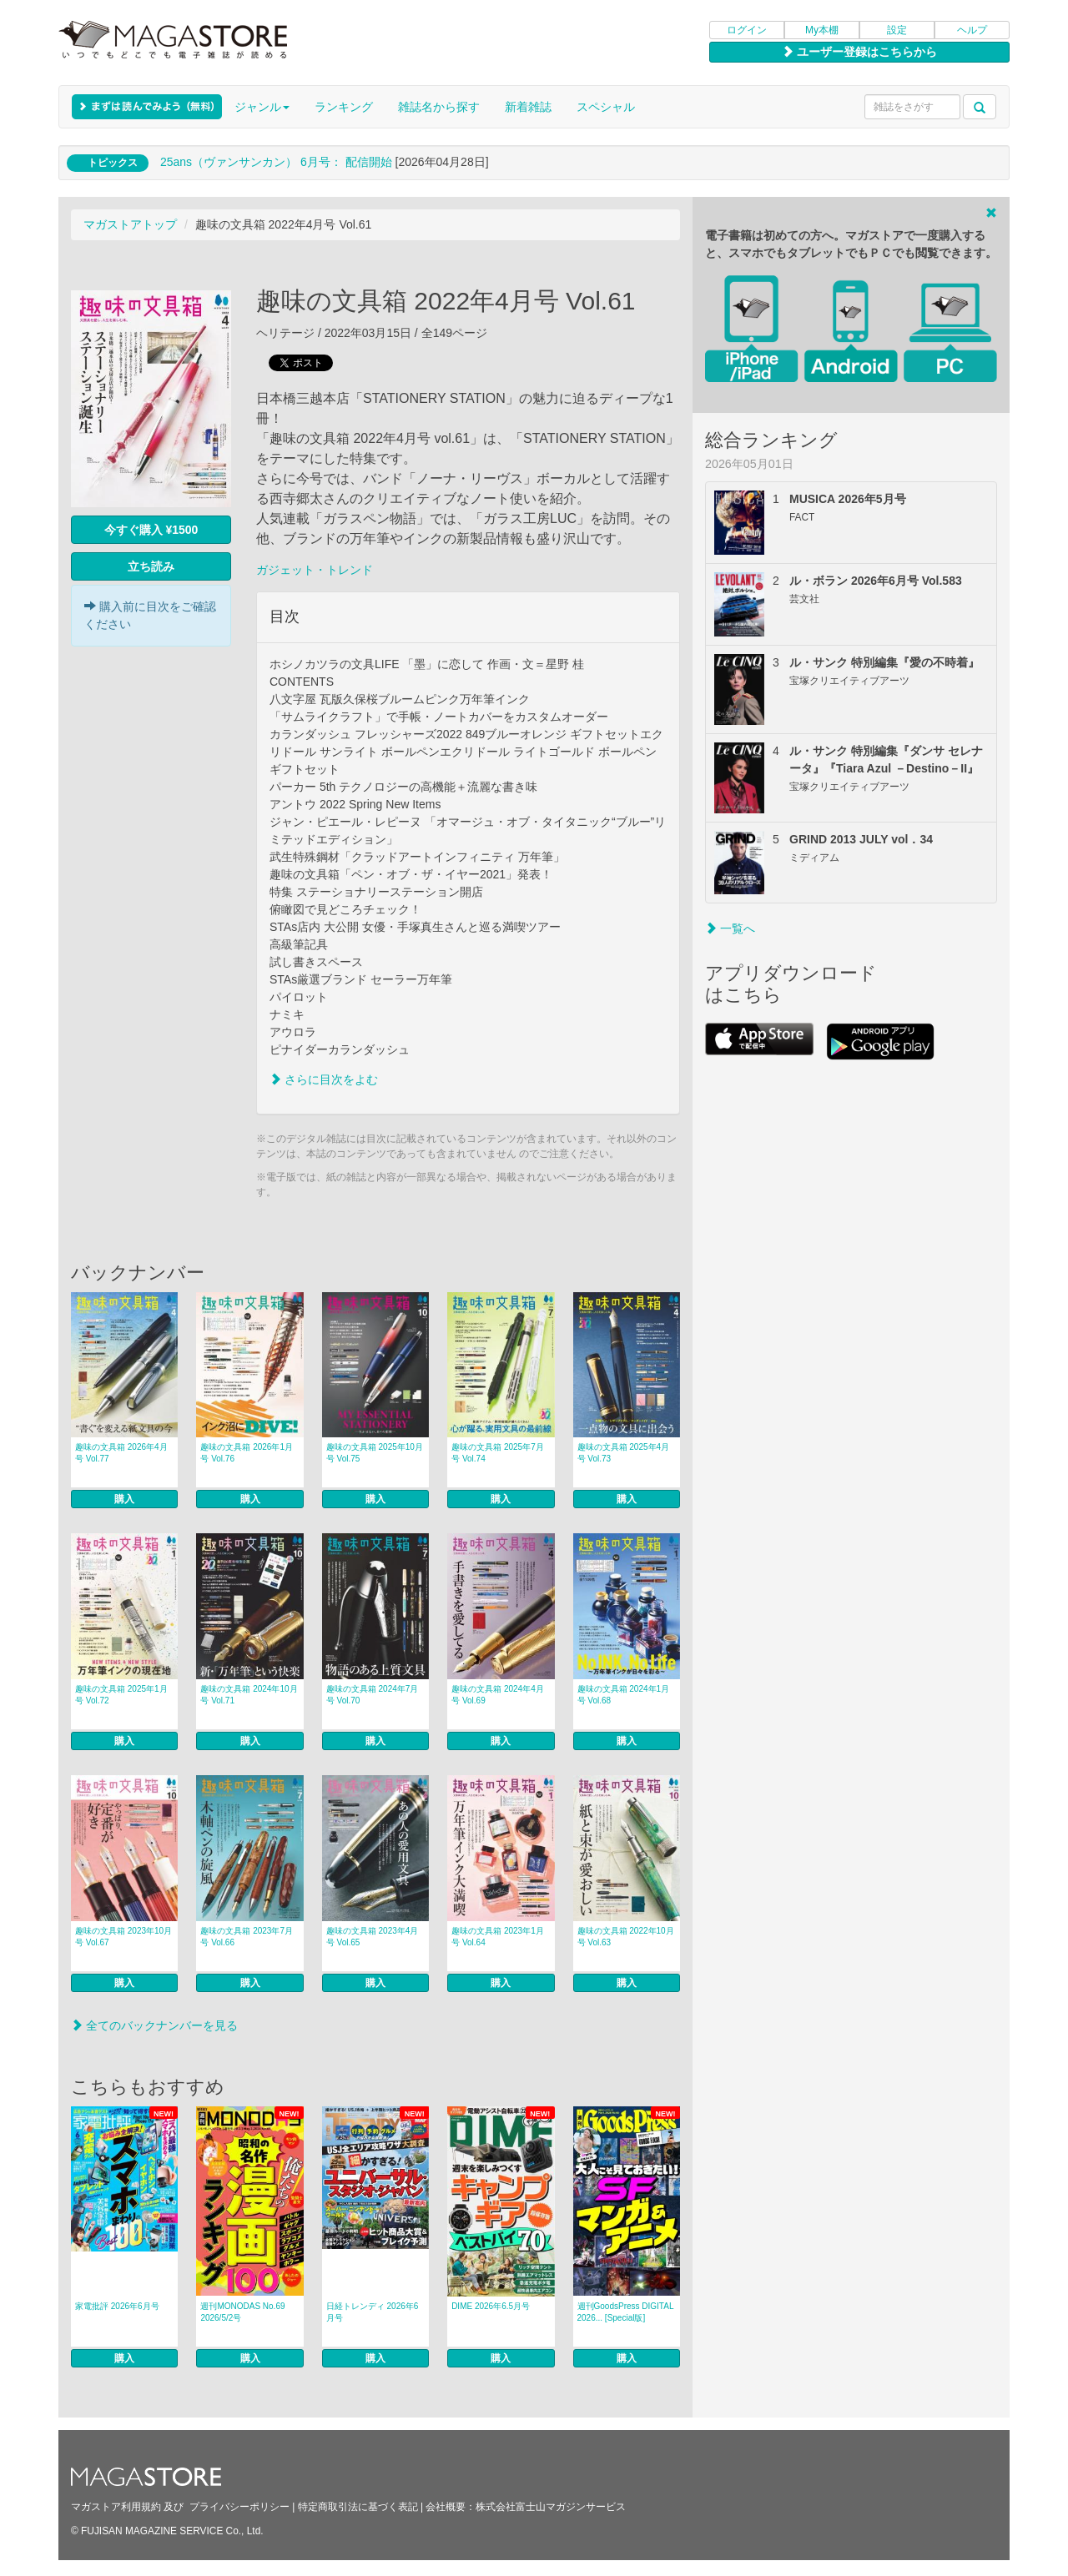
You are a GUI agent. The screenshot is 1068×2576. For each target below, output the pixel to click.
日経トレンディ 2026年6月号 (372, 2312)
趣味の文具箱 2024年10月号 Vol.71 (248, 1694)
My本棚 (822, 30)
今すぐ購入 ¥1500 (151, 529)
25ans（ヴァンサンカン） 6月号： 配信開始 (276, 162)
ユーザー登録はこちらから (859, 51)
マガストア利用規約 (116, 2507)
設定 (897, 30)
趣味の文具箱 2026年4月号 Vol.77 (121, 1452)
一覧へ (730, 928)
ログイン (747, 30)
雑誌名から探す (439, 106)
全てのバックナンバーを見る (154, 2025)
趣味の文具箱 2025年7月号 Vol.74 (497, 1452)
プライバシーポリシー (239, 2507)
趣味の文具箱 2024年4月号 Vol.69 (497, 1694)
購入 (124, 1499)
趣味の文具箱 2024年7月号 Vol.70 (372, 1694)
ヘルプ (972, 30)
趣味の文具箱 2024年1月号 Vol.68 (623, 1694)
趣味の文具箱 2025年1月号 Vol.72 (121, 1694)
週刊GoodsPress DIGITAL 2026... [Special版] (625, 2312)
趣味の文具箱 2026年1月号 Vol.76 (246, 1452)
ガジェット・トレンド (314, 569)
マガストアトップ (130, 224)
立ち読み (151, 566)
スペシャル (606, 106)
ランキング (344, 106)
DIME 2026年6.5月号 (490, 2306)
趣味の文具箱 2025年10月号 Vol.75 (374, 1452)
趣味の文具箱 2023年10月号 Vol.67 (123, 1936)
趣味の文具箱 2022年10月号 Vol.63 (625, 1936)
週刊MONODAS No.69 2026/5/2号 (242, 2312)
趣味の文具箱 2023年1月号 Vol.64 (497, 1936)
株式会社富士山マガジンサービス (551, 2507)
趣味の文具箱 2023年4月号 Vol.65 (372, 1936)
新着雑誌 (528, 106)
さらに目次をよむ (324, 1079)
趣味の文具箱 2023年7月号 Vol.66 (246, 1936)
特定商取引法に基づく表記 (358, 2507)
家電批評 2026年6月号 (117, 2306)
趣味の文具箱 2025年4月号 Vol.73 (623, 1452)
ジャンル (262, 106)
